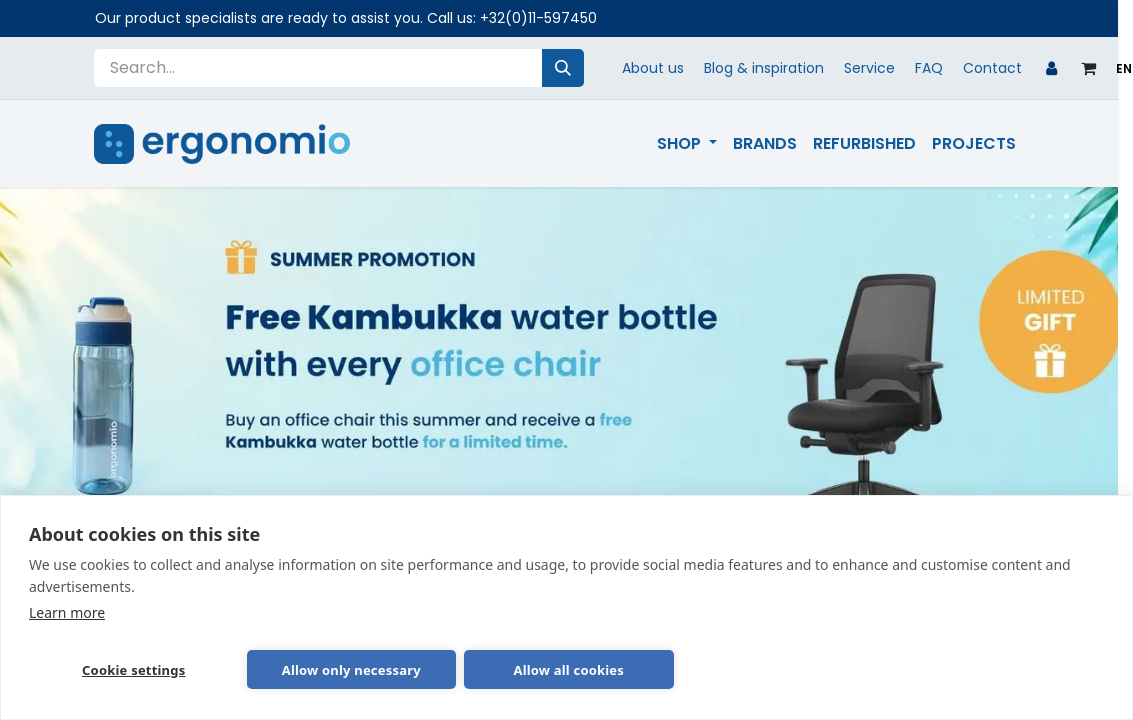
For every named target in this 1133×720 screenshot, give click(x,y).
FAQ (929, 68)
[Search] (563, 68)
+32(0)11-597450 (538, 18)
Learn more (67, 612)
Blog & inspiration (764, 68)
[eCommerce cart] (1088, 68)
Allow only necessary (351, 670)
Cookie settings (133, 670)
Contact (992, 68)
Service (869, 68)
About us (653, 68)
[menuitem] (687, 144)
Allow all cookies (568, 670)
